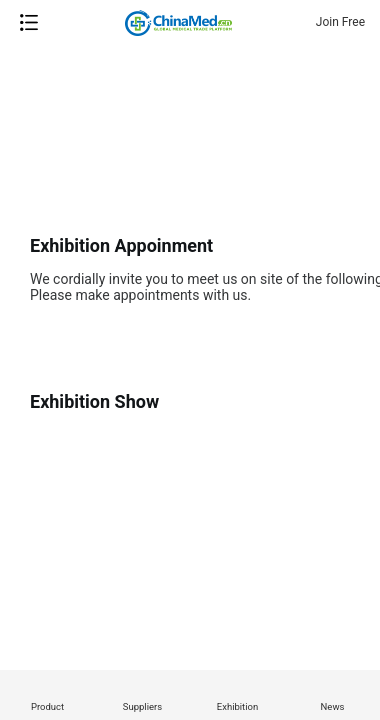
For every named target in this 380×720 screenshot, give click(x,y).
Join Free (340, 22)
